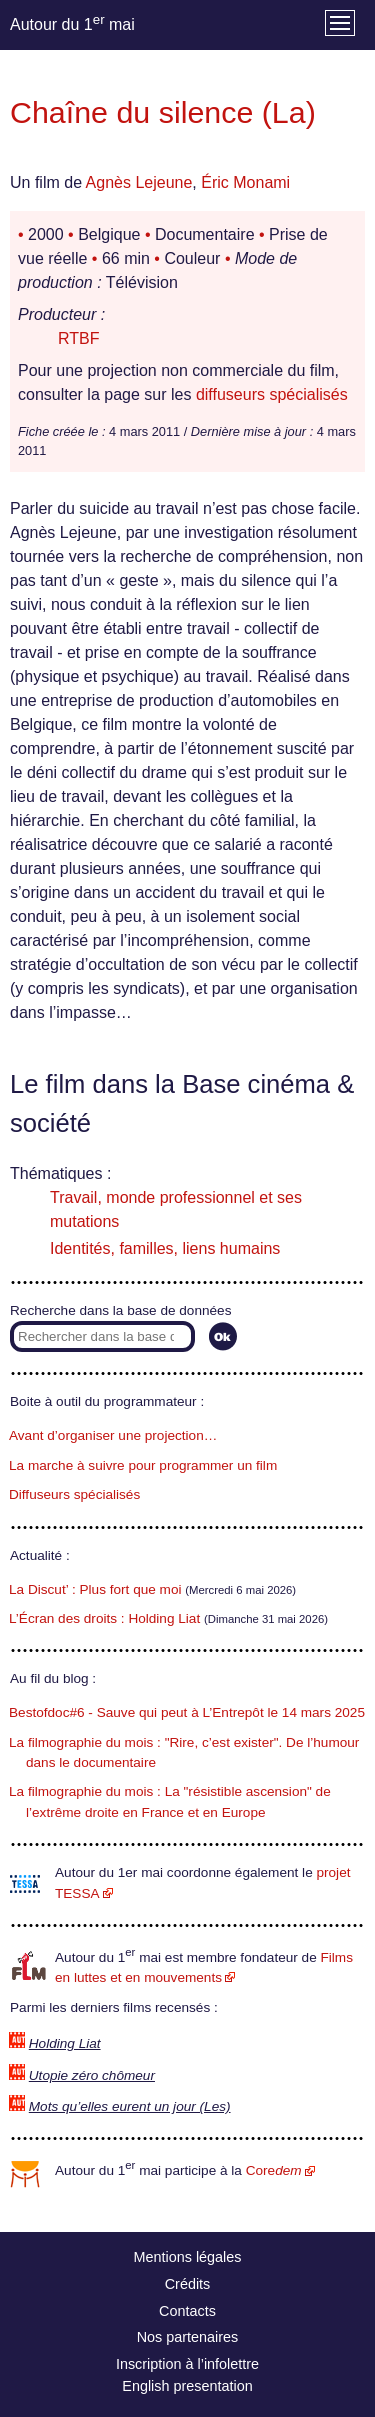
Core (274, 2170)
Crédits (188, 2284)
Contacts (187, 2311)
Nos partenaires (188, 2337)
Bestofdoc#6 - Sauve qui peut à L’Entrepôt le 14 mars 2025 (187, 1712)
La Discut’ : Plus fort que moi (95, 1589)
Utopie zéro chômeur (92, 2075)
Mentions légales (188, 2257)
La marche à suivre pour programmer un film (143, 1465)
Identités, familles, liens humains (165, 1248)
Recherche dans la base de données (120, 1310)
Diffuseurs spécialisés (74, 1494)
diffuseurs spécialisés (272, 394)
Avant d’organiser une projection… (113, 1435)
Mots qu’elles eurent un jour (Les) (130, 2106)
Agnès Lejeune (139, 182)
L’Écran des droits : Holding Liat (104, 1618)
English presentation (187, 2386)
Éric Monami (245, 182)
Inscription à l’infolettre (187, 2364)
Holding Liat (65, 2043)
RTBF (78, 338)
